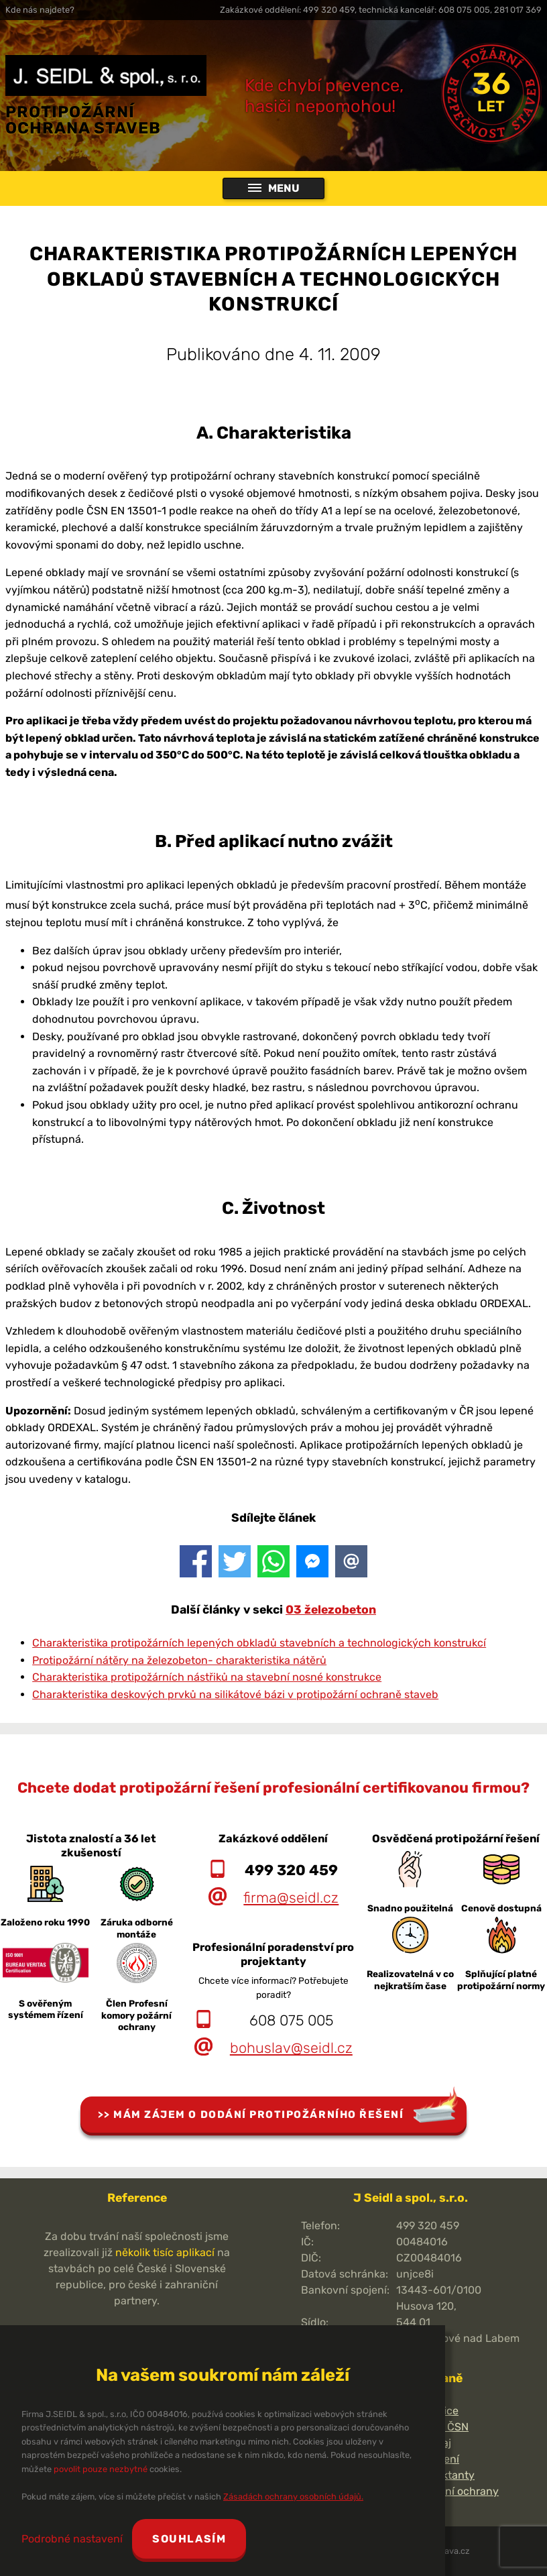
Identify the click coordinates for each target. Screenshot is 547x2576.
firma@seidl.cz (291, 1897)
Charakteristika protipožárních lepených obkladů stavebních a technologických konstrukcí (259, 1642)
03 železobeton (331, 1609)
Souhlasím (189, 2538)
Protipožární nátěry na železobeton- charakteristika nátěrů (179, 1660)
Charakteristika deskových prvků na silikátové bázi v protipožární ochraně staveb (235, 1694)
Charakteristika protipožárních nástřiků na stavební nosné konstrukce (206, 1677)
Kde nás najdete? (39, 10)
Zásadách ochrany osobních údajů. (293, 2496)
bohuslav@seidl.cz (291, 2047)
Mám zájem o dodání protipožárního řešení (258, 2115)
